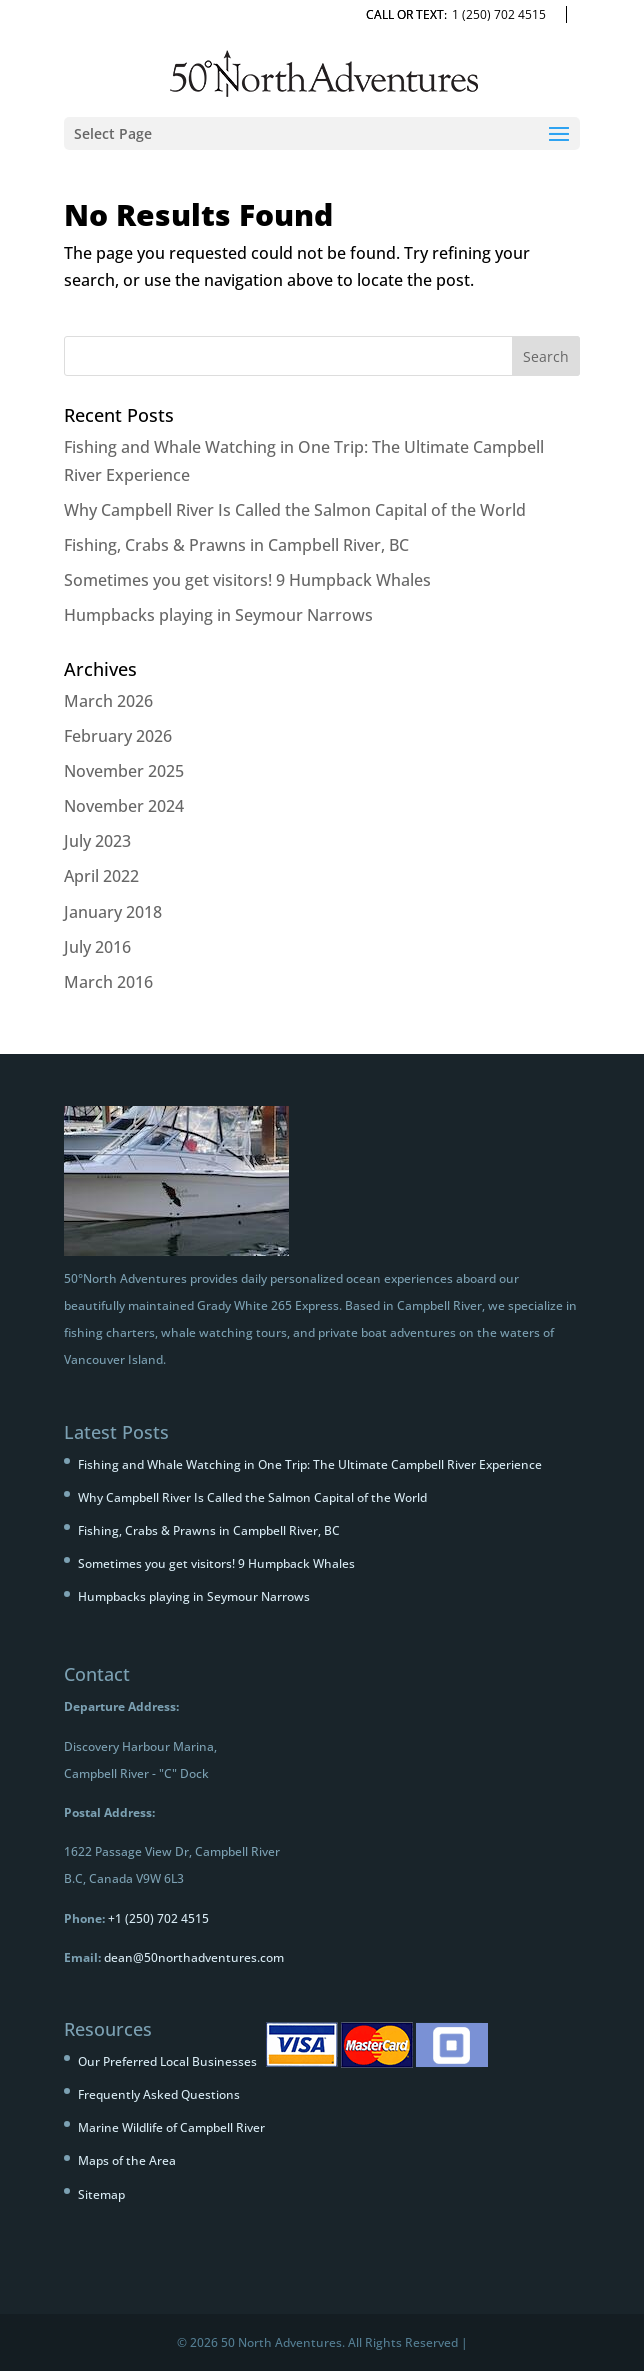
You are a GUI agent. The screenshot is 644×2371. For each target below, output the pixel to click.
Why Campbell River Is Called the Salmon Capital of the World (295, 510)
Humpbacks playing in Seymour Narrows (218, 615)
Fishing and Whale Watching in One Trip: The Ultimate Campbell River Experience (310, 1464)
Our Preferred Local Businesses (167, 2061)
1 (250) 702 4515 (499, 14)
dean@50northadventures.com (194, 1957)
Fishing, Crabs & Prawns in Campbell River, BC (236, 545)
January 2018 (113, 912)
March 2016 (108, 982)
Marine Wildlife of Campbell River (171, 2127)
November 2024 (124, 806)
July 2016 (97, 947)
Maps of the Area (127, 2160)
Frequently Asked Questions (159, 2094)
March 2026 (108, 701)
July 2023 (97, 841)
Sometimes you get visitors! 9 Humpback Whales (247, 580)
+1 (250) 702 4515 (158, 1918)
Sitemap (101, 2194)
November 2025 (124, 771)
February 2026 (118, 736)
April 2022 (101, 876)
